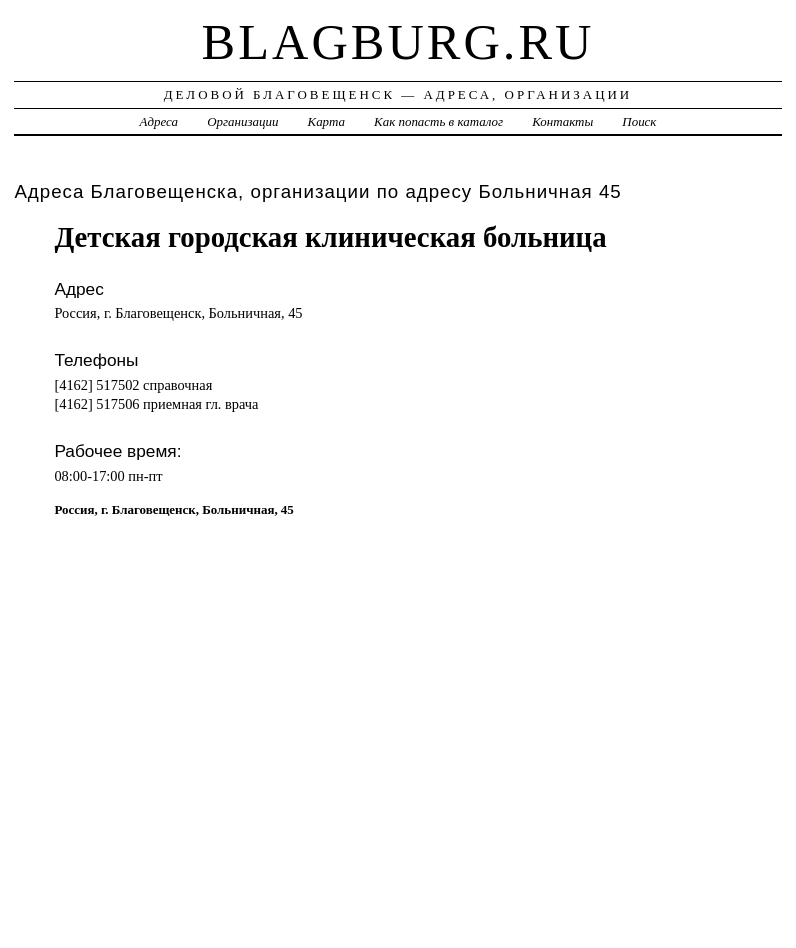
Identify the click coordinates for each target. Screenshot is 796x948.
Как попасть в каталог (438, 121)
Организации (242, 121)
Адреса (159, 121)
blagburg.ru (398, 42)
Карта (326, 121)
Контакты (562, 121)
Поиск (639, 121)
